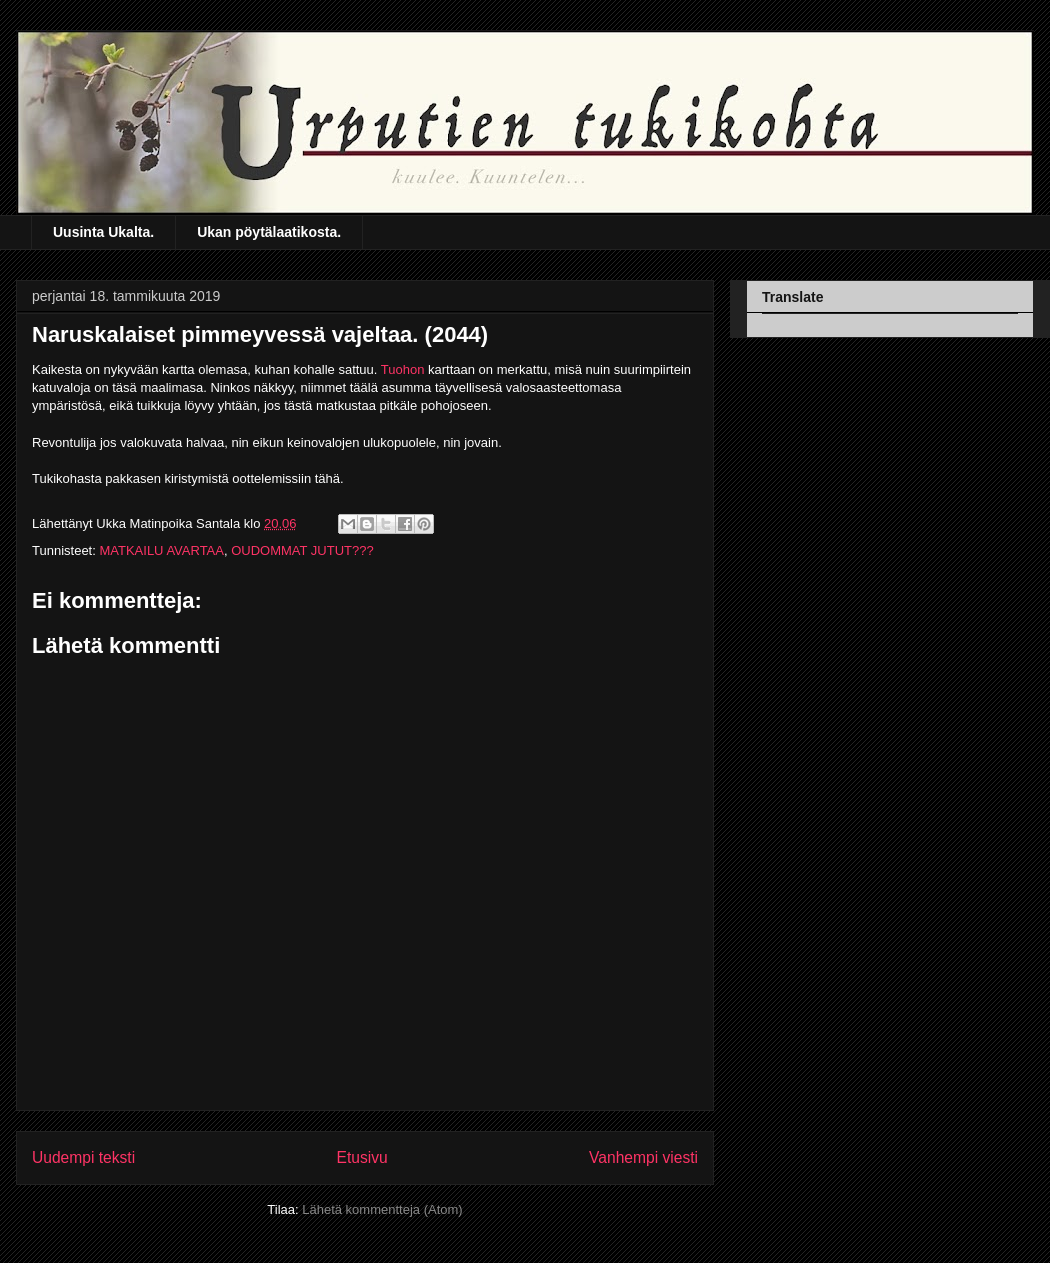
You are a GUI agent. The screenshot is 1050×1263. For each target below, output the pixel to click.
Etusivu (362, 1157)
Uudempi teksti (83, 1157)
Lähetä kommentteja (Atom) (382, 1209)
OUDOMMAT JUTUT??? (302, 550)
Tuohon (403, 369)
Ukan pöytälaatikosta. (269, 232)
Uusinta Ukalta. (103, 232)
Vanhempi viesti (643, 1157)
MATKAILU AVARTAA (161, 550)
